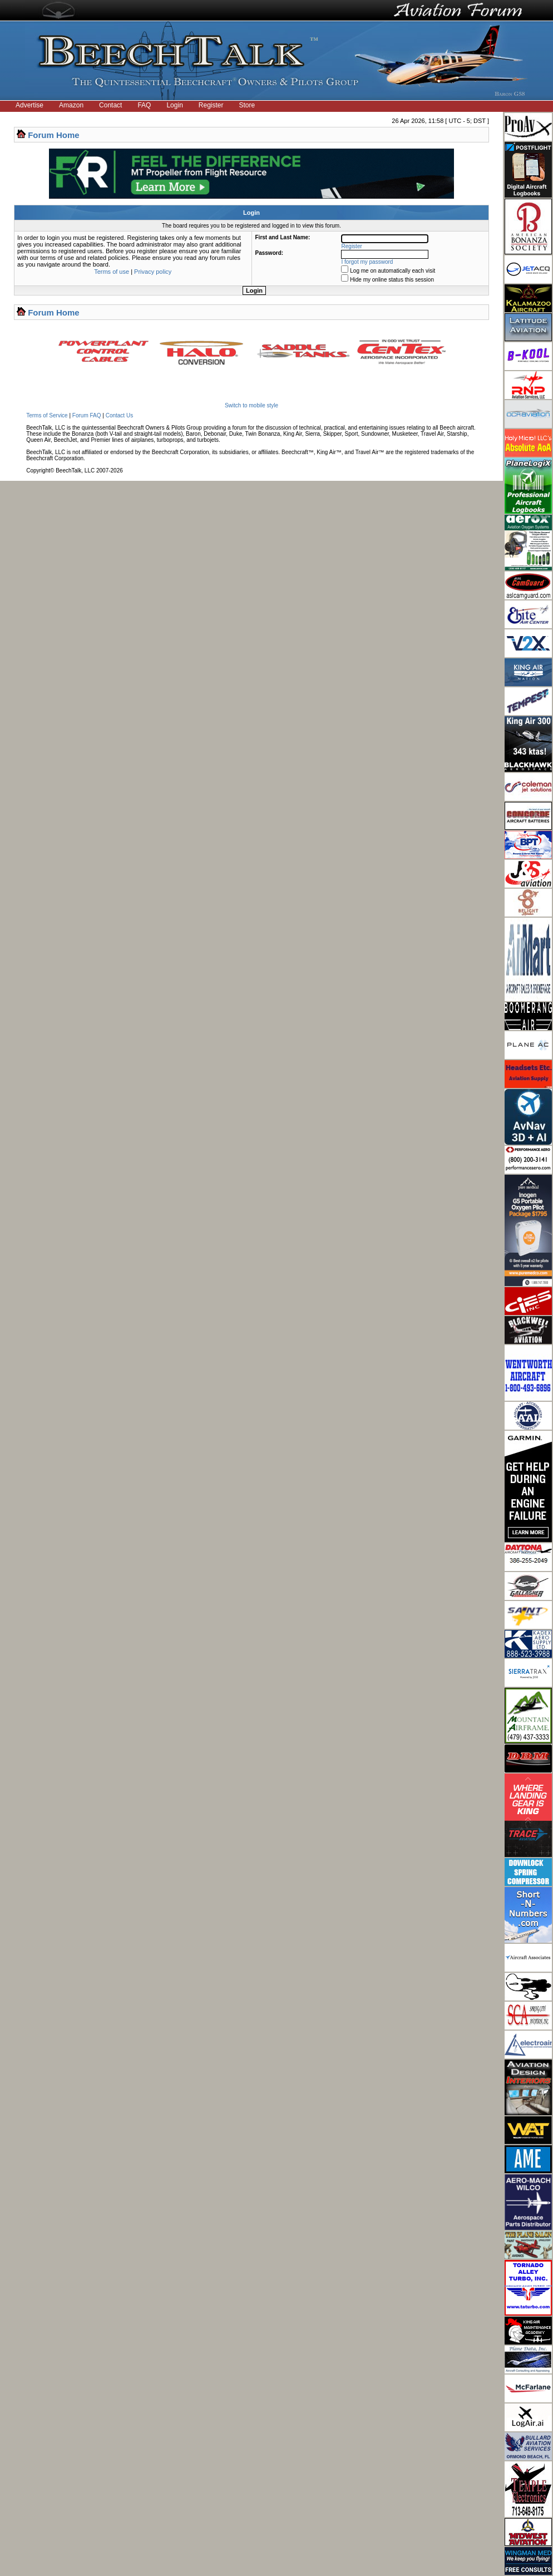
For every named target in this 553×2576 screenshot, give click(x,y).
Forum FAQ (86, 415)
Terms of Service (46, 415)
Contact (110, 105)
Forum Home (54, 135)
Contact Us (119, 415)
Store (247, 105)
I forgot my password (367, 262)
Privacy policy (152, 271)
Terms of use (111, 271)
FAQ (144, 105)
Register (211, 105)
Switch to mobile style (251, 405)
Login (174, 105)
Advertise (29, 105)
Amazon (71, 105)
